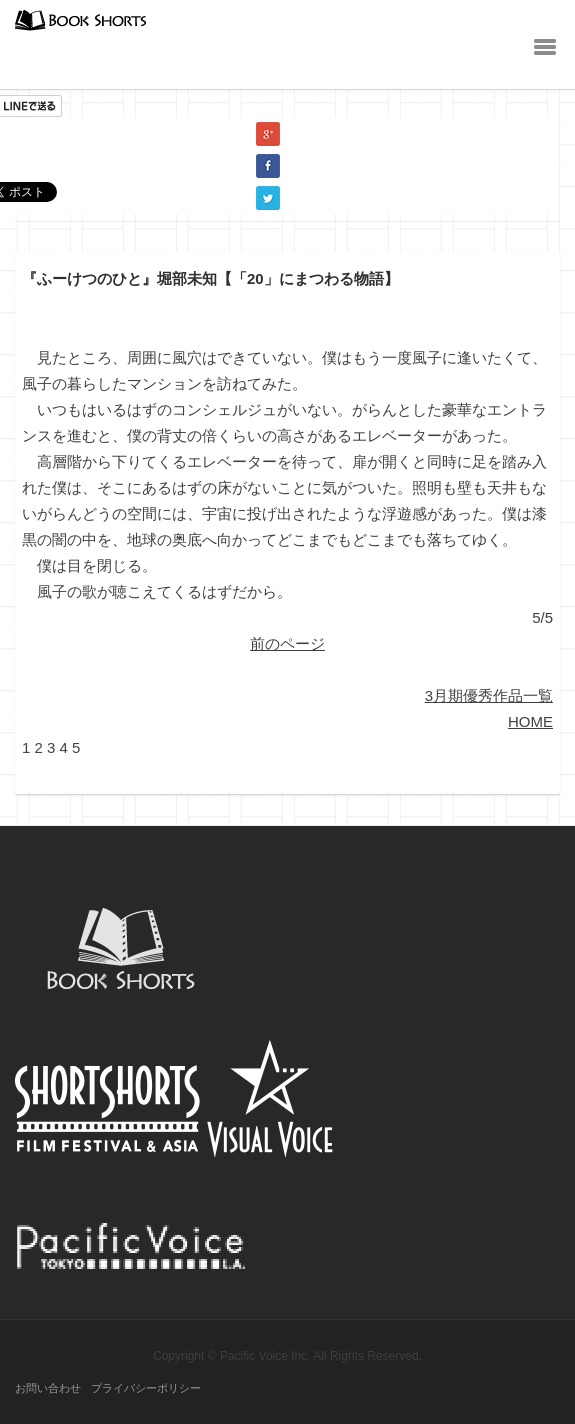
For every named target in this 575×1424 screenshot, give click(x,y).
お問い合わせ (48, 1388)
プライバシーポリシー (146, 1388)
